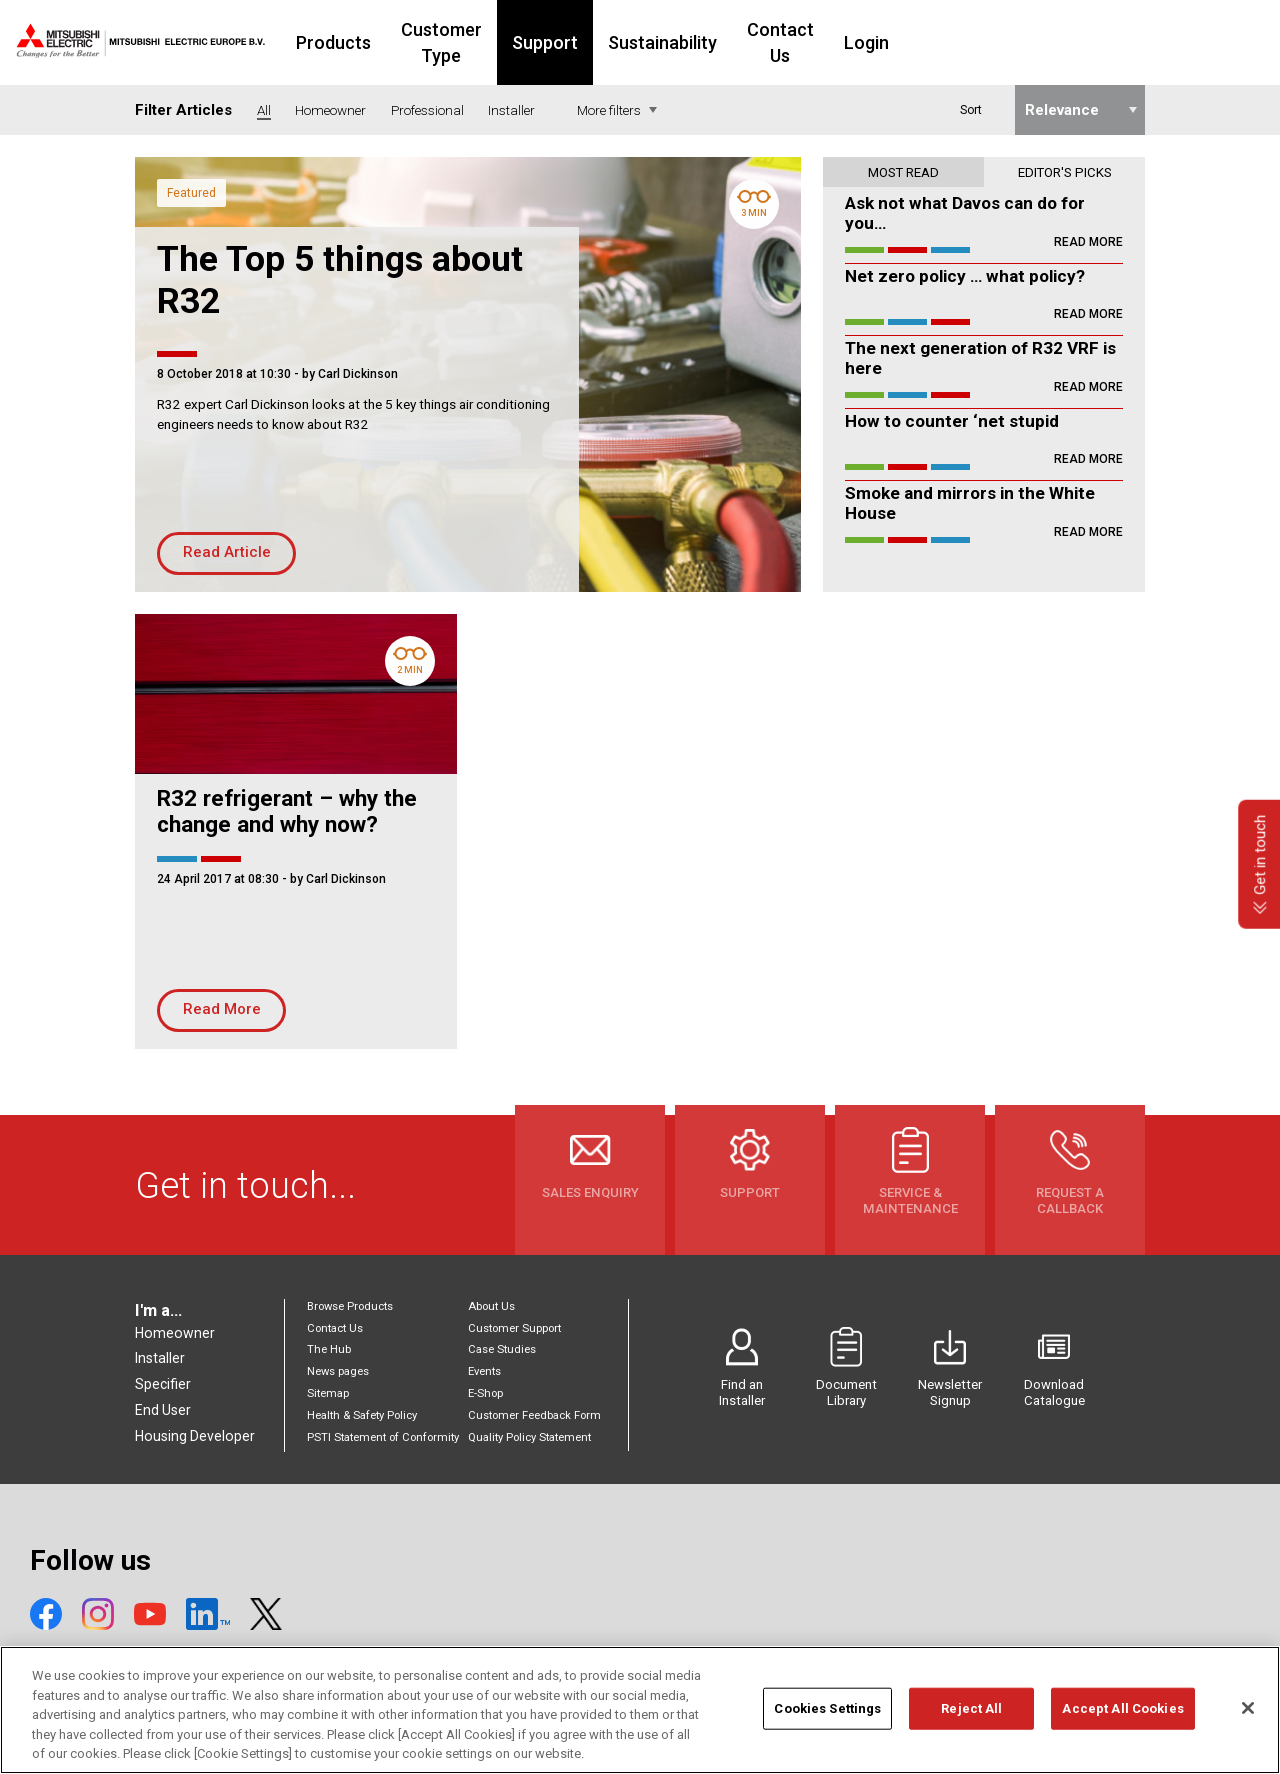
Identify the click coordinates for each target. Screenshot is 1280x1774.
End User (163, 1410)
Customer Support (514, 1328)
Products (408, 42)
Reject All (971, 1717)
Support (664, 42)
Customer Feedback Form (534, 1415)
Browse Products (350, 1306)
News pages (338, 1371)
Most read (903, 172)
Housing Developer (195, 1436)
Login (1009, 42)
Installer (160, 1358)
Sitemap (328, 1393)
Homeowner (175, 1333)
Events (484, 1371)
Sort (971, 110)
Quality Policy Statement (529, 1437)
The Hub (329, 1349)
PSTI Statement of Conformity (383, 1437)
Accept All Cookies (1122, 1717)
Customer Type (538, 42)
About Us (491, 1306)
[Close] (1248, 1717)
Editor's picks (1065, 172)
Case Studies (502, 1349)
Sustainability (781, 42)
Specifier (163, 1384)
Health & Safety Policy (362, 1415)
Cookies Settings (827, 1717)
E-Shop (485, 1393)
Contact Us (911, 42)
